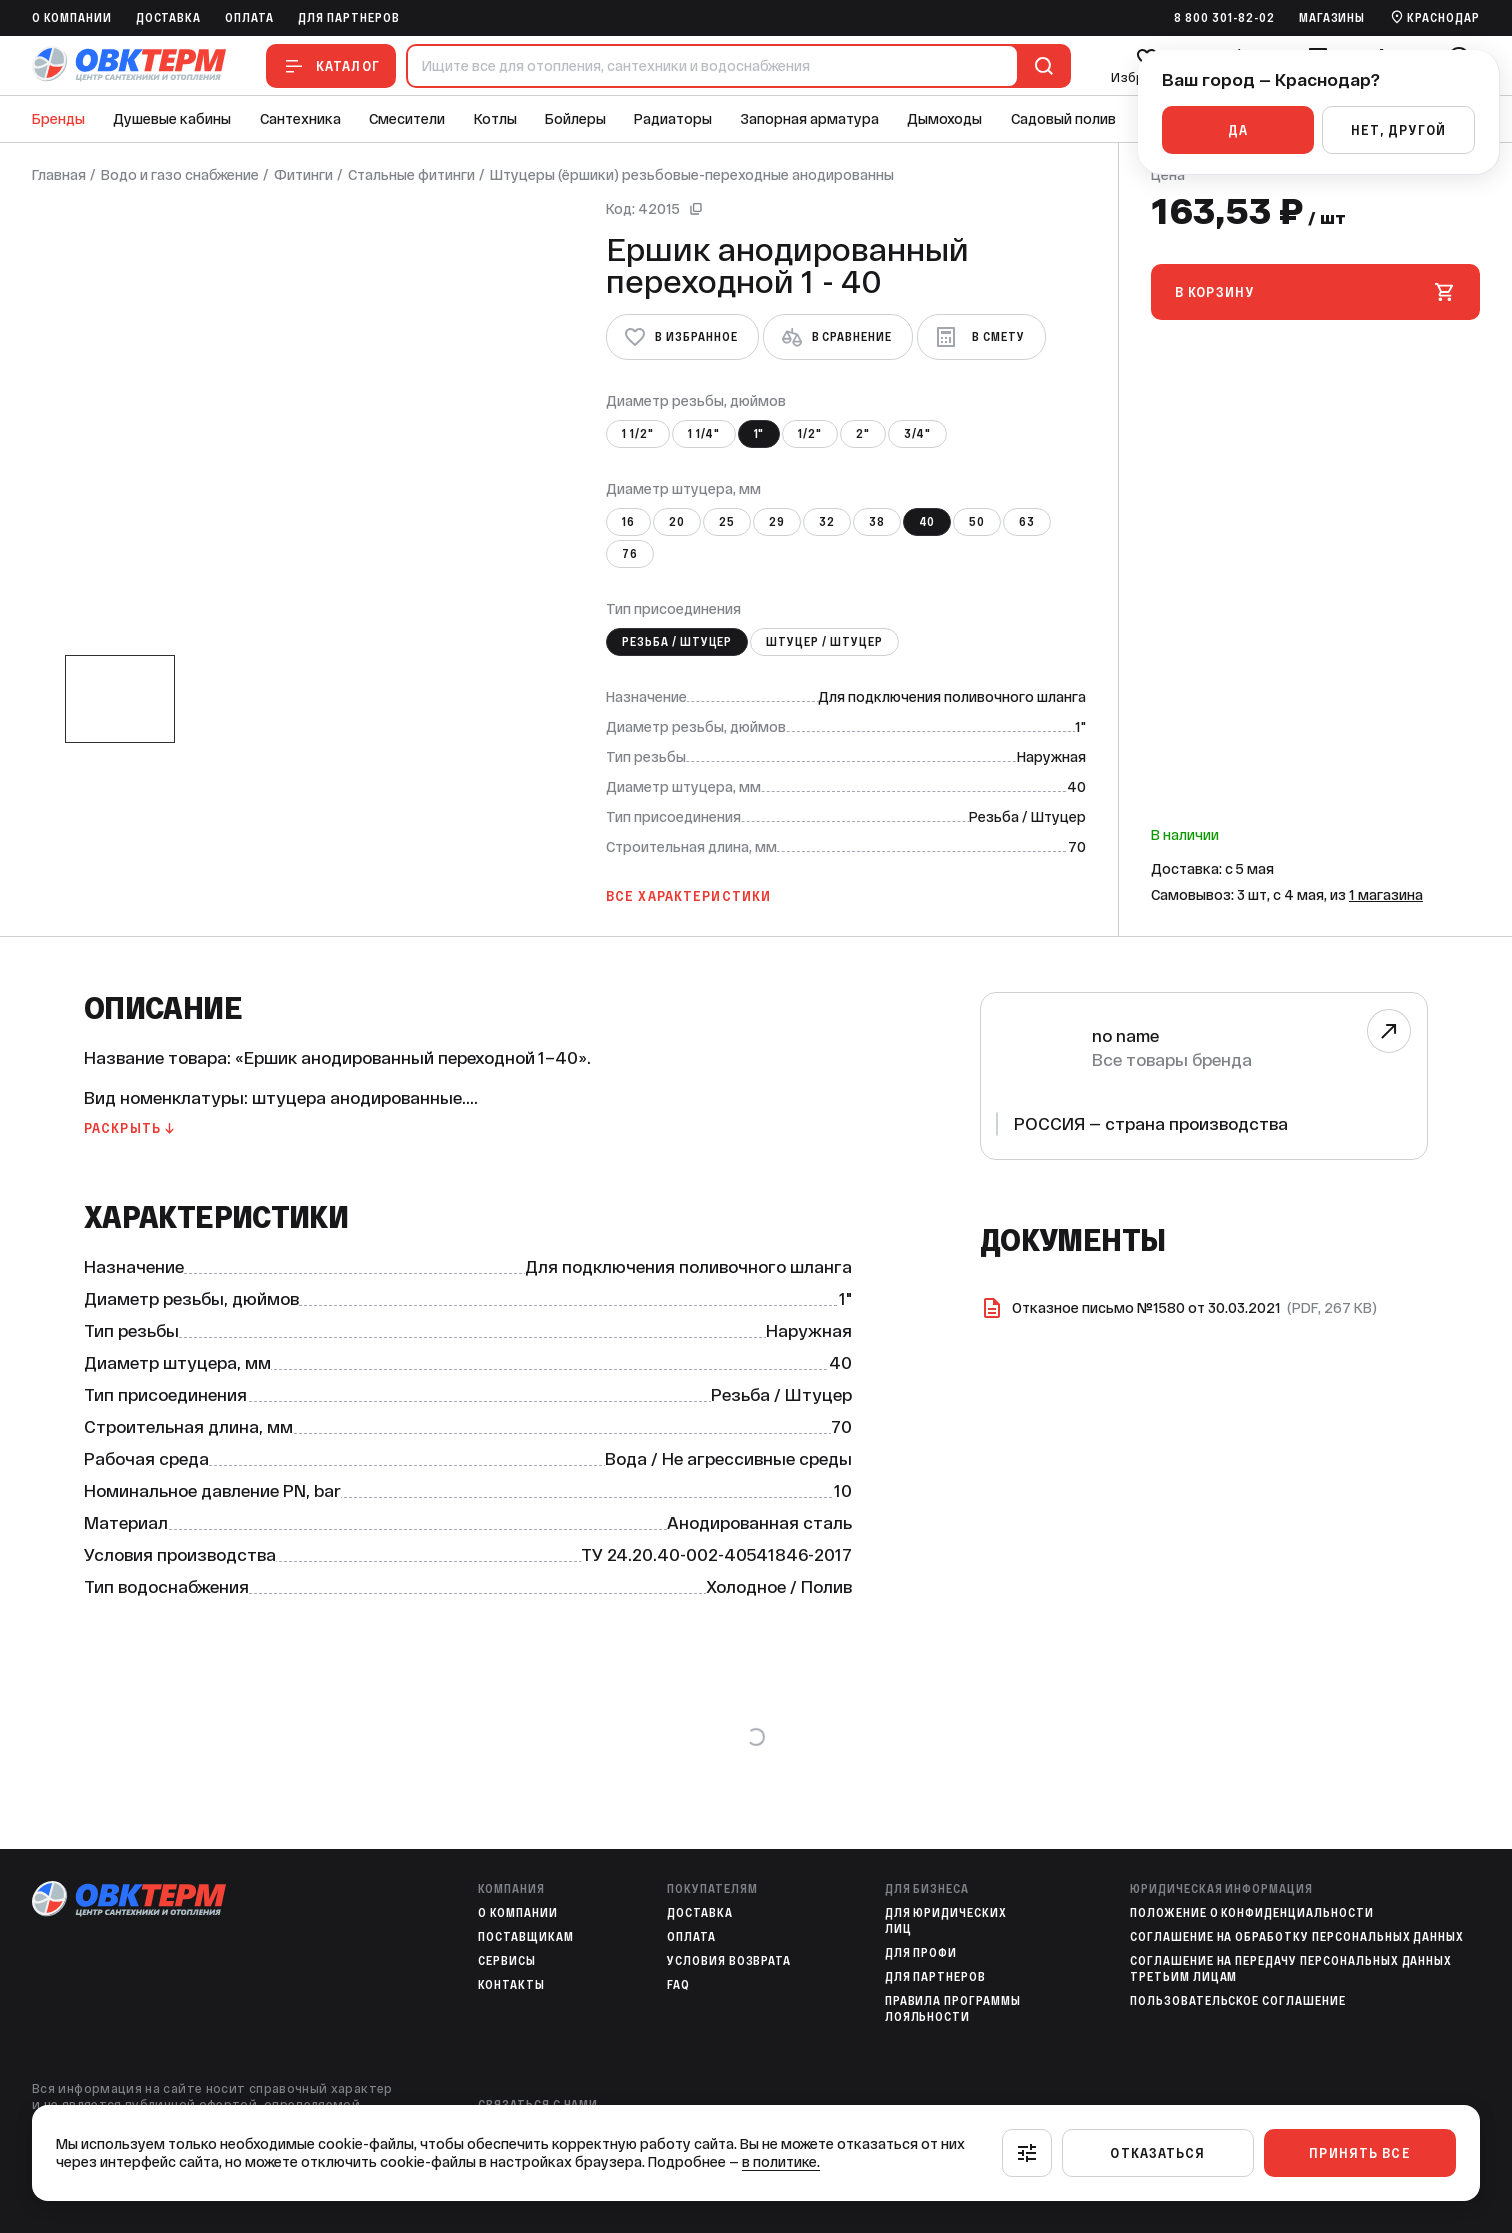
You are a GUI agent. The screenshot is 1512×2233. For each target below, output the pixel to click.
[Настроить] (1027, 2153)
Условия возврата (729, 1961)
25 (727, 522)
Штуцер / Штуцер (824, 642)
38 (877, 522)
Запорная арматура (810, 119)
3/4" (917, 434)
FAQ (678, 1985)
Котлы (495, 119)
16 (628, 522)
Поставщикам (526, 1937)
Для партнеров (348, 18)
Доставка (169, 18)
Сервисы (507, 1961)
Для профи (921, 1953)
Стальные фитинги (411, 175)
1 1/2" (638, 434)
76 (630, 554)
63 (1027, 522)
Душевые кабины (172, 119)
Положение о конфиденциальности (1252, 1913)
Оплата (249, 18)
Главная (59, 175)
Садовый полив (1063, 119)
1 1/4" (704, 434)
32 (827, 522)
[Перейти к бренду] (1389, 1031)
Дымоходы (944, 119)
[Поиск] (1040, 66)
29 (777, 522)
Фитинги (303, 175)
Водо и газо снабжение (180, 175)
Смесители (407, 119)
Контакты (511, 1985)
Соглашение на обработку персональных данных (1297, 1937)
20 (677, 522)
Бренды (58, 119)
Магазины (1332, 18)
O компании (72, 18)
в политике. (781, 2162)
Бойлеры (575, 119)
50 (977, 522)
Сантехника (300, 119)
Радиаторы (673, 119)
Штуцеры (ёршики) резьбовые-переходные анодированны (692, 175)
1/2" (810, 434)
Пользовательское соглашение (1238, 2001)
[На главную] (129, 65)
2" (863, 434)
